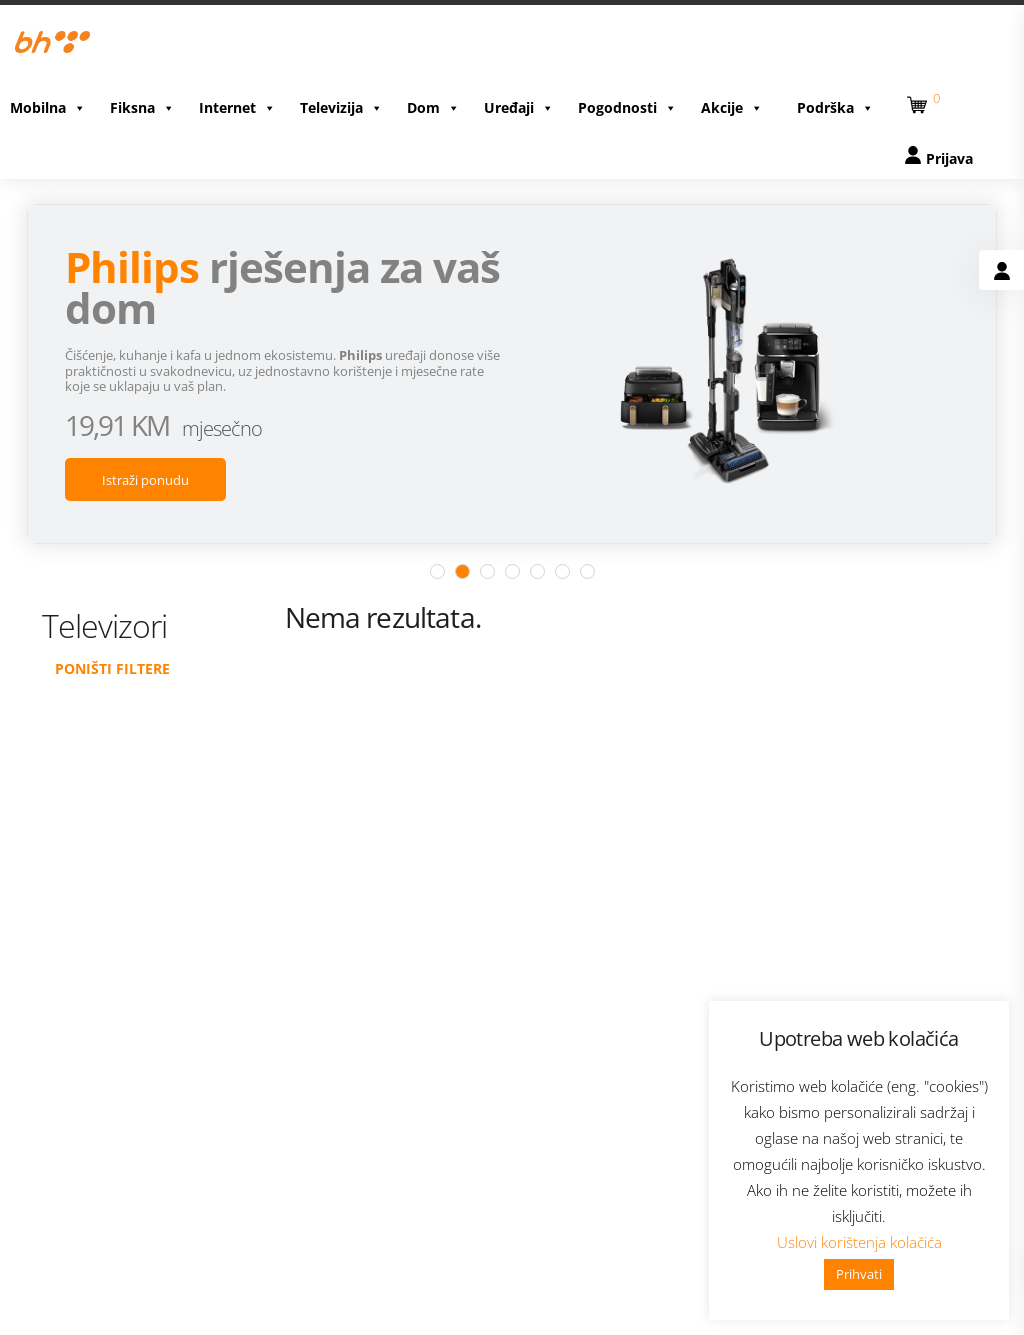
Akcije (732, 102)
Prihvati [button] (859, 1274)
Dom (433, 102)
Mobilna (48, 102)
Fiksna (142, 102)
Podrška (835, 102)
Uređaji (519, 102)
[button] (920, 96)
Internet (237, 102)
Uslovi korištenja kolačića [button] (859, 1242)
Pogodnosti (627, 102)
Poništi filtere (112, 652)
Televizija (341, 102)
